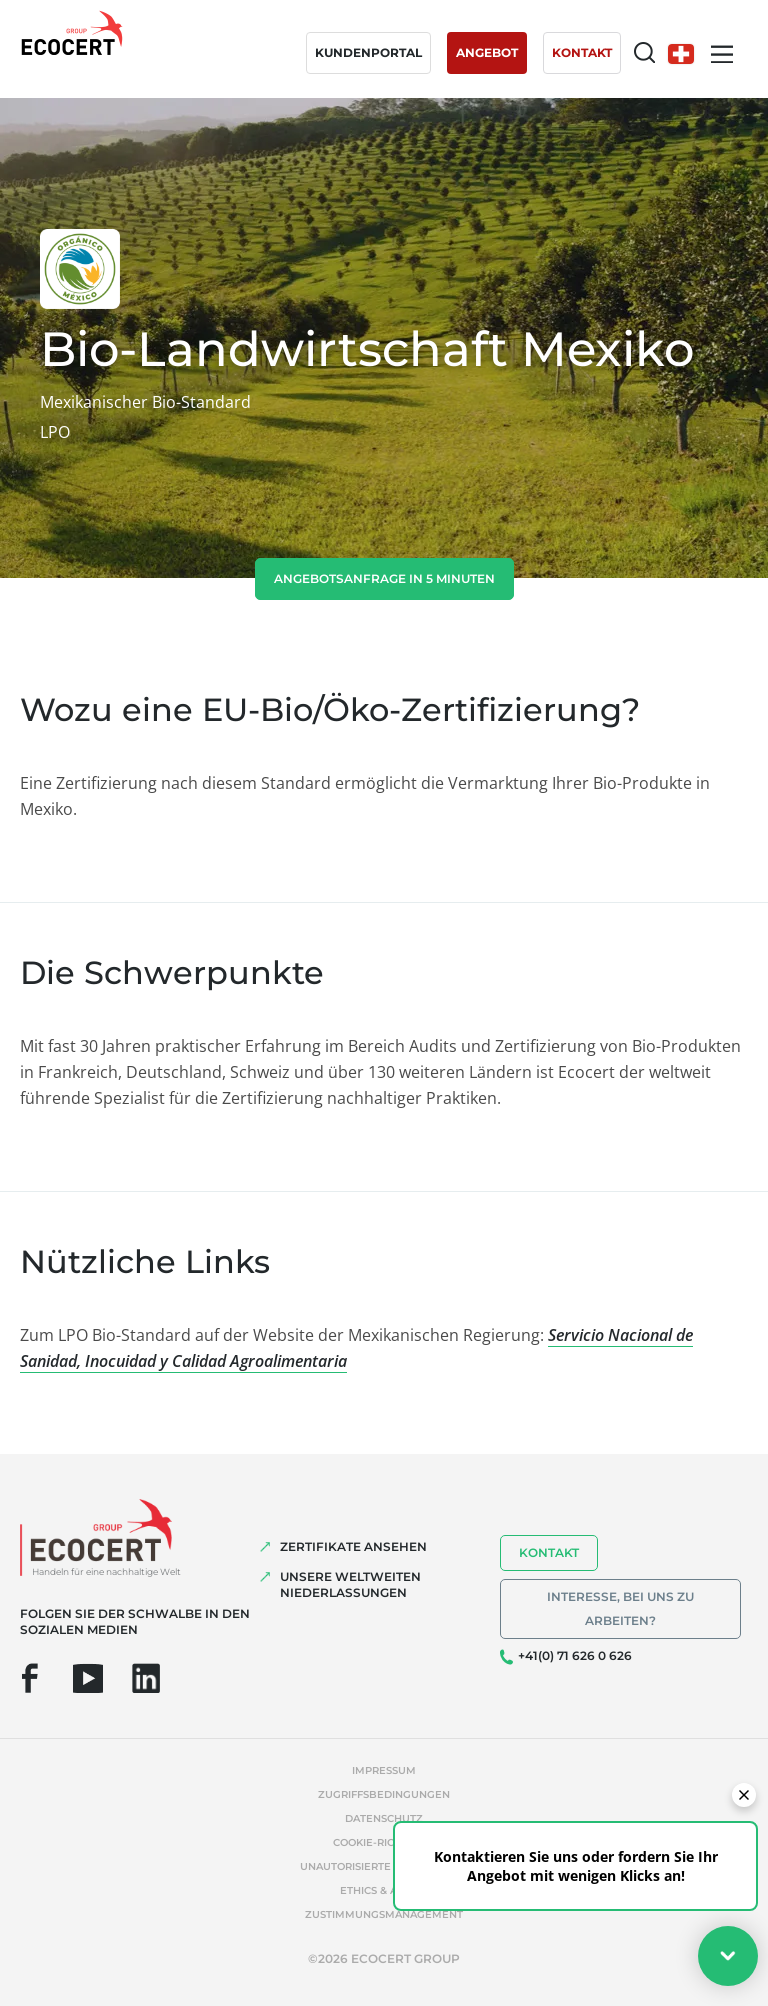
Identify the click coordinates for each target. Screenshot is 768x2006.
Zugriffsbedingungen (384, 1794)
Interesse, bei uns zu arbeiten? (620, 1608)
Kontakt (549, 1552)
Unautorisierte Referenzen (384, 1866)
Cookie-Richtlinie (384, 1842)
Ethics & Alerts (384, 1890)
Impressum (384, 1770)
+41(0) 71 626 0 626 (575, 1655)
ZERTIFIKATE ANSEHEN (353, 1546)
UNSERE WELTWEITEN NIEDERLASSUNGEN (350, 1584)
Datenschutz (384, 1818)
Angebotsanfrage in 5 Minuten (384, 578)
